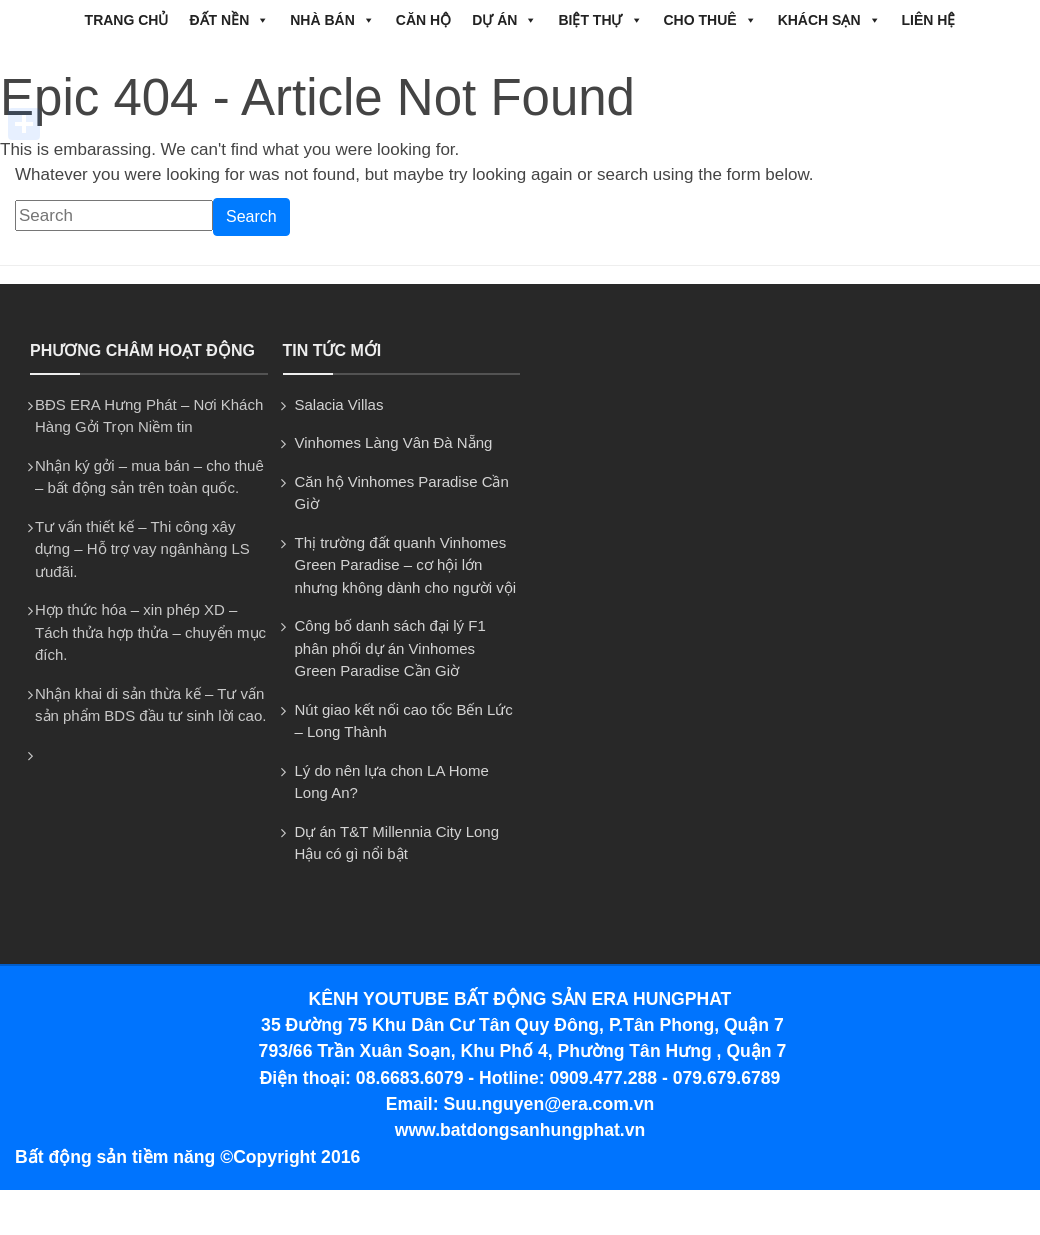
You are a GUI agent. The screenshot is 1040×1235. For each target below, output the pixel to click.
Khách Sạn (829, 20)
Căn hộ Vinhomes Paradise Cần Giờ (402, 493)
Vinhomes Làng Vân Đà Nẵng (394, 442)
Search (251, 216)
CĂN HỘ (423, 20)
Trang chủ (127, 20)
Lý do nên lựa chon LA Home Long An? (392, 782)
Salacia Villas (339, 404)
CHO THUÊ (710, 20)
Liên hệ (929, 20)
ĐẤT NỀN (229, 20)
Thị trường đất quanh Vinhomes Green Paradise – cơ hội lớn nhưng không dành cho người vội (405, 565)
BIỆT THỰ (600, 20)
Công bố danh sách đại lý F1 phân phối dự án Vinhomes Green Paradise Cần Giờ (390, 648)
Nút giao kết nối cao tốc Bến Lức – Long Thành (404, 721)
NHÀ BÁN (332, 20)
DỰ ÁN (504, 20)
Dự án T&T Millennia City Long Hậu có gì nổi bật (397, 843)
